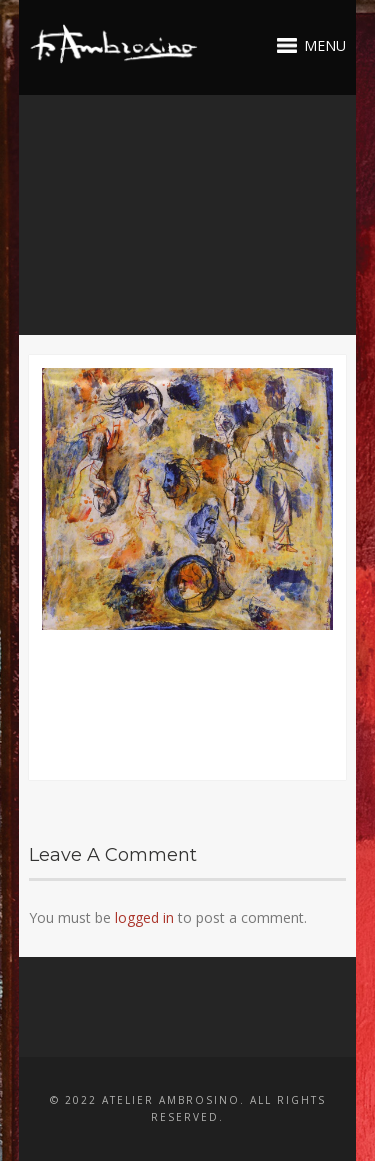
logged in (144, 917)
